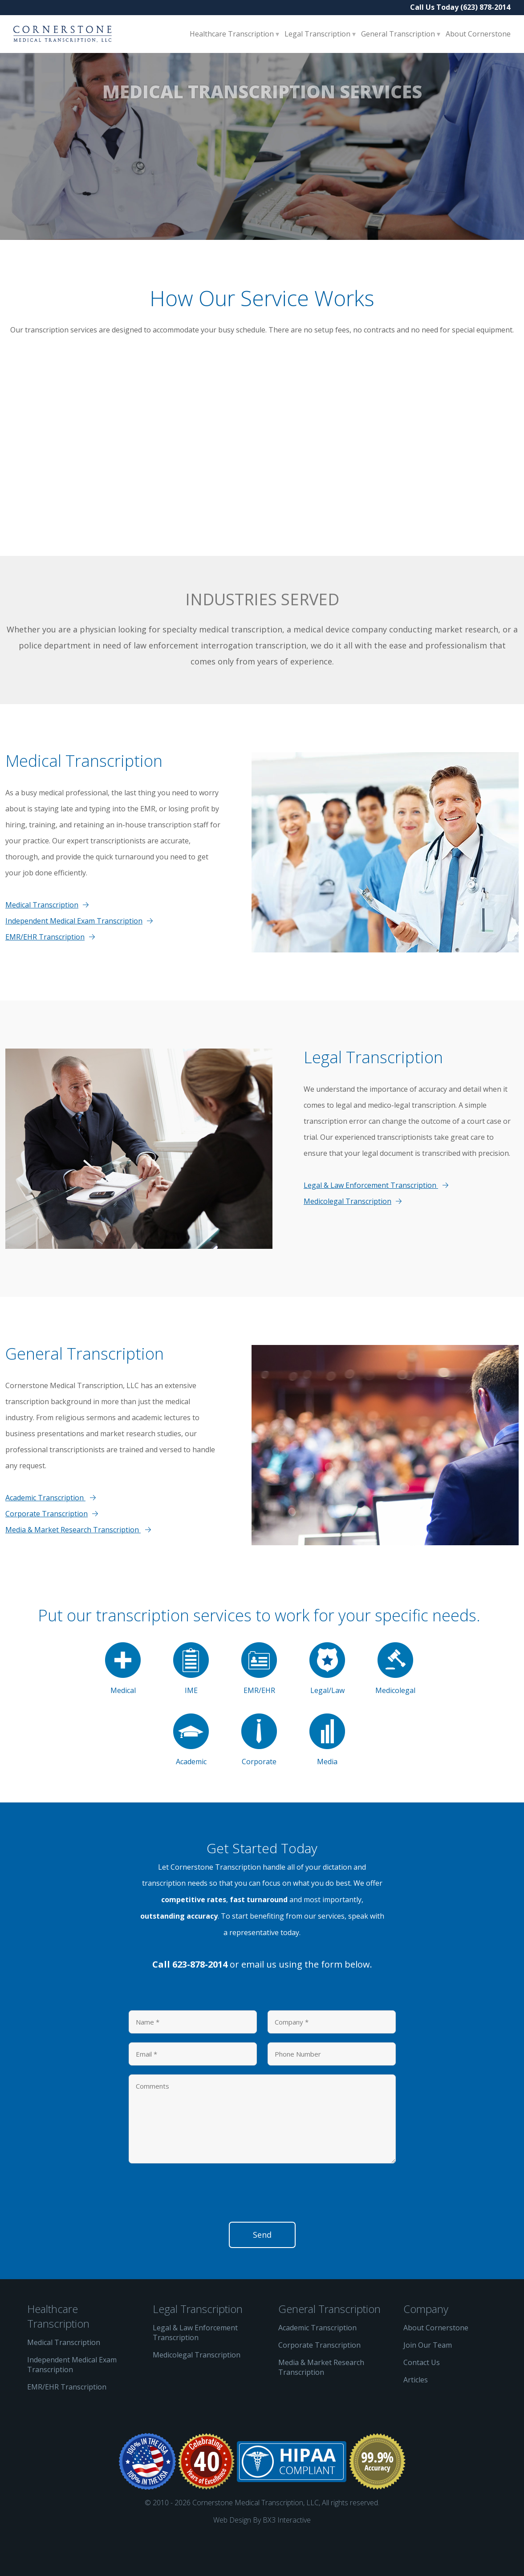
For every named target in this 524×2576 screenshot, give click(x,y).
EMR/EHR (259, 1704)
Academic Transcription (45, 1533)
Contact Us (421, 2398)
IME (191, 1704)
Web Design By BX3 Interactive (262, 2555)
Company (425, 2344)
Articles (415, 2415)
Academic (191, 1775)
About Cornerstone (478, 34)
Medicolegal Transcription (347, 1237)
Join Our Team (427, 2381)
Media (327, 1775)
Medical (123, 1704)
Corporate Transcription (46, 1549)
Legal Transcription (318, 34)
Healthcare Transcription (233, 34)
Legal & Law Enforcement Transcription (371, 1221)
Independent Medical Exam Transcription (73, 956)
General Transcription (399, 34)
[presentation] (196, 2231)
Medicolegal (395, 1704)
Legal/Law (327, 1704)
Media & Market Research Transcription (73, 1565)
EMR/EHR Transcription (45, 972)
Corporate (259, 1775)
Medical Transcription (41, 940)
